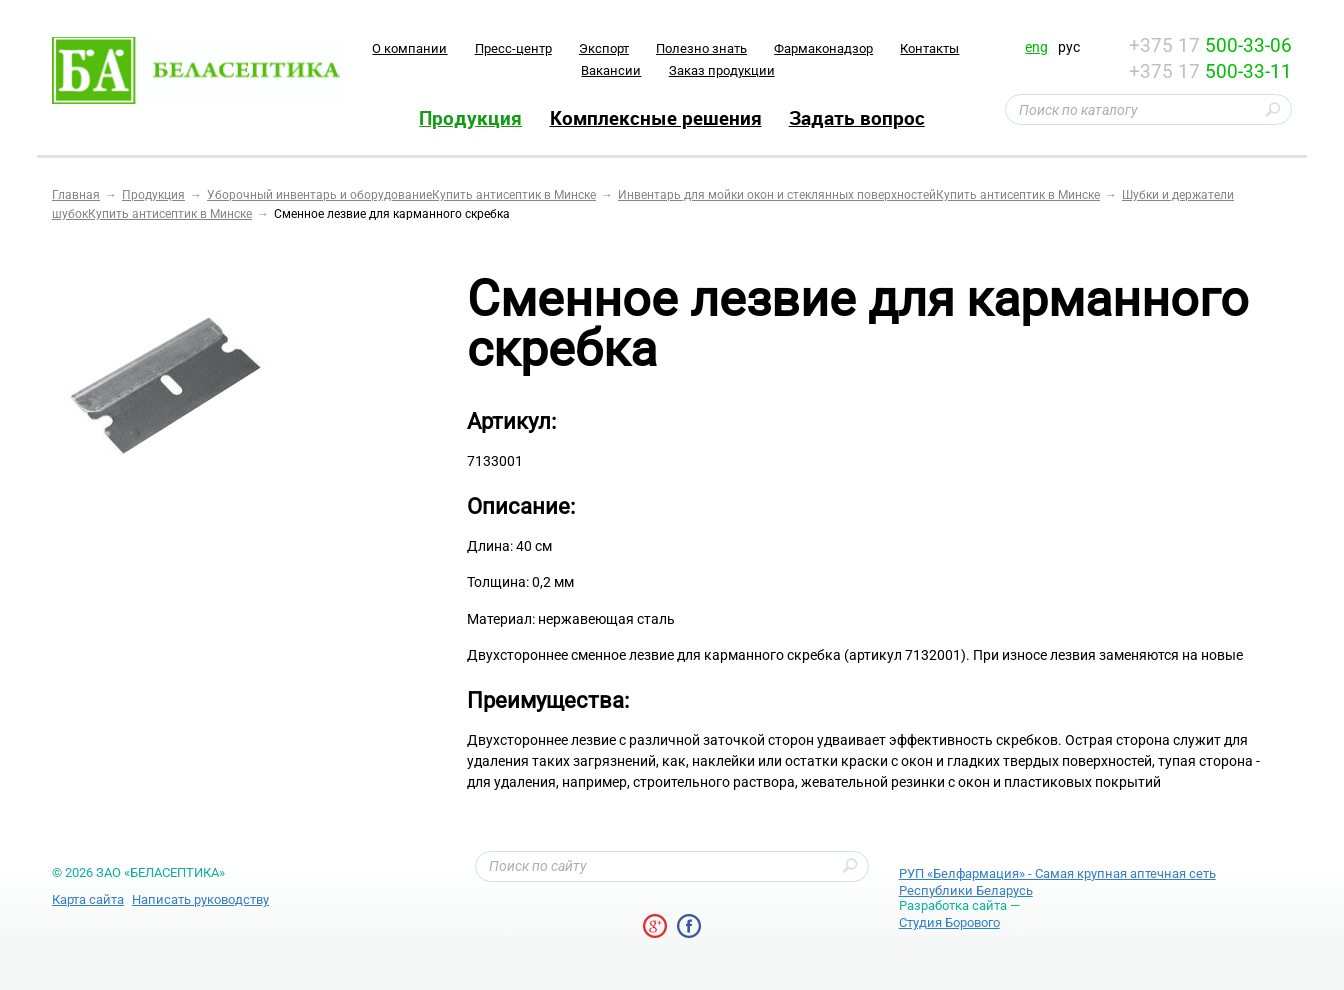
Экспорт (604, 48)
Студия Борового (949, 922)
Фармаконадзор (823, 48)
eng (1036, 47)
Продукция (470, 118)
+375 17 (1210, 45)
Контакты (929, 48)
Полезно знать (701, 48)
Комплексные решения (656, 118)
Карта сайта (88, 899)
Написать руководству (200, 899)
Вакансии (611, 70)
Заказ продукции (722, 70)
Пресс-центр (513, 48)
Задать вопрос (857, 118)
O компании (409, 48)
